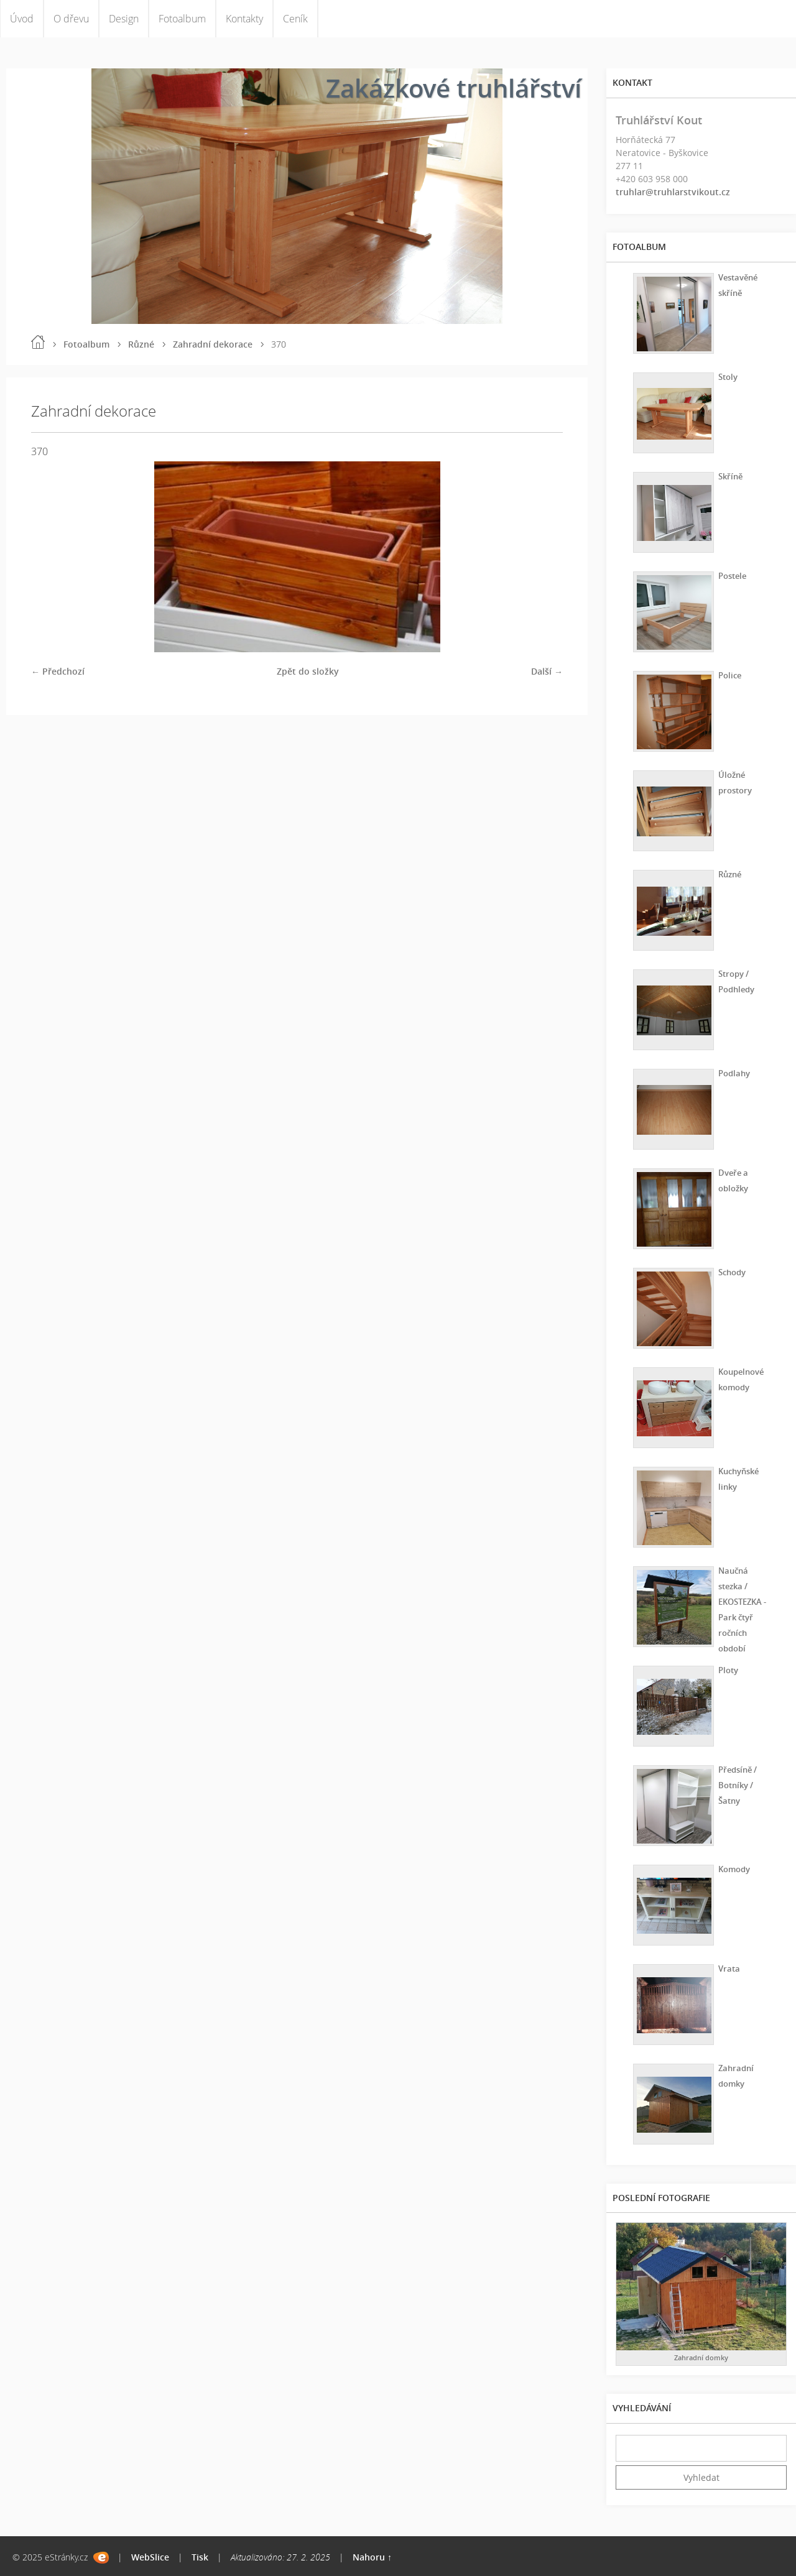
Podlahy (732, 1072)
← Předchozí (58, 671)
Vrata (726, 1968)
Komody (732, 1868)
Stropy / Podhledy (735, 980)
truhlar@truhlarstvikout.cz (673, 192)
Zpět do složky (308, 671)
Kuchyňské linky (738, 1478)
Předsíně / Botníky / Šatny (736, 1784)
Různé (141, 344)
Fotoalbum (182, 18)
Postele (730, 575)
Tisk (200, 2557)
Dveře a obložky (731, 1179)
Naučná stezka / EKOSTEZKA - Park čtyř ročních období (742, 1608)
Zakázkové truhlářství (453, 88)
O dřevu (71, 18)
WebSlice (150, 2557)
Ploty (726, 1669)
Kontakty (244, 18)
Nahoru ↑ (372, 2557)
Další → (547, 671)
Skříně (728, 475)
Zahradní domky (733, 2075)
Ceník (295, 18)
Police (727, 674)
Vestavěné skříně (737, 284)
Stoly (725, 376)
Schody (730, 1271)
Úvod (22, 18)
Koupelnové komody (740, 1378)
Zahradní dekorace (212, 344)
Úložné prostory (733, 781)
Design (124, 18)
